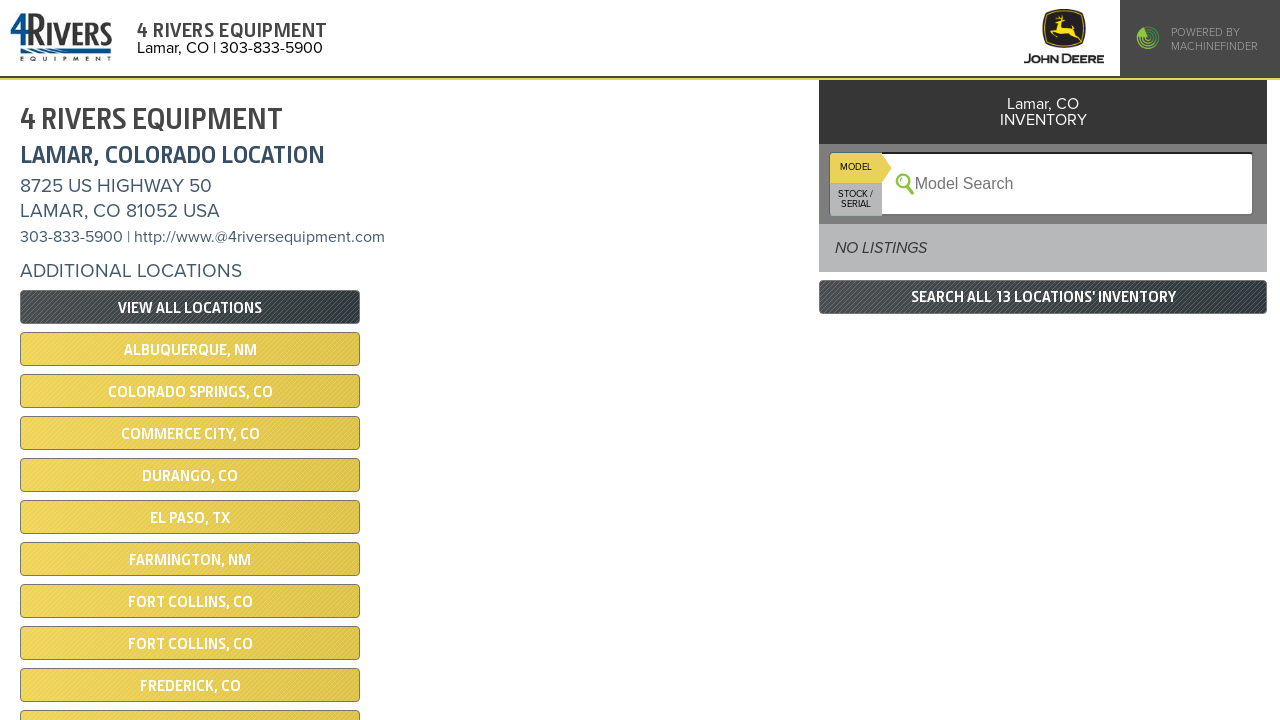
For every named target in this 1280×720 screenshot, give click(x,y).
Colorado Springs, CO (190, 392)
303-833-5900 (71, 237)
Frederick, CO (190, 686)
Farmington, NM (190, 560)
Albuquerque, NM (190, 350)
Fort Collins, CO (190, 602)
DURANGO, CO (190, 476)
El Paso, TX (190, 518)
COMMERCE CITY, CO (190, 434)
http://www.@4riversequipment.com (259, 237)
